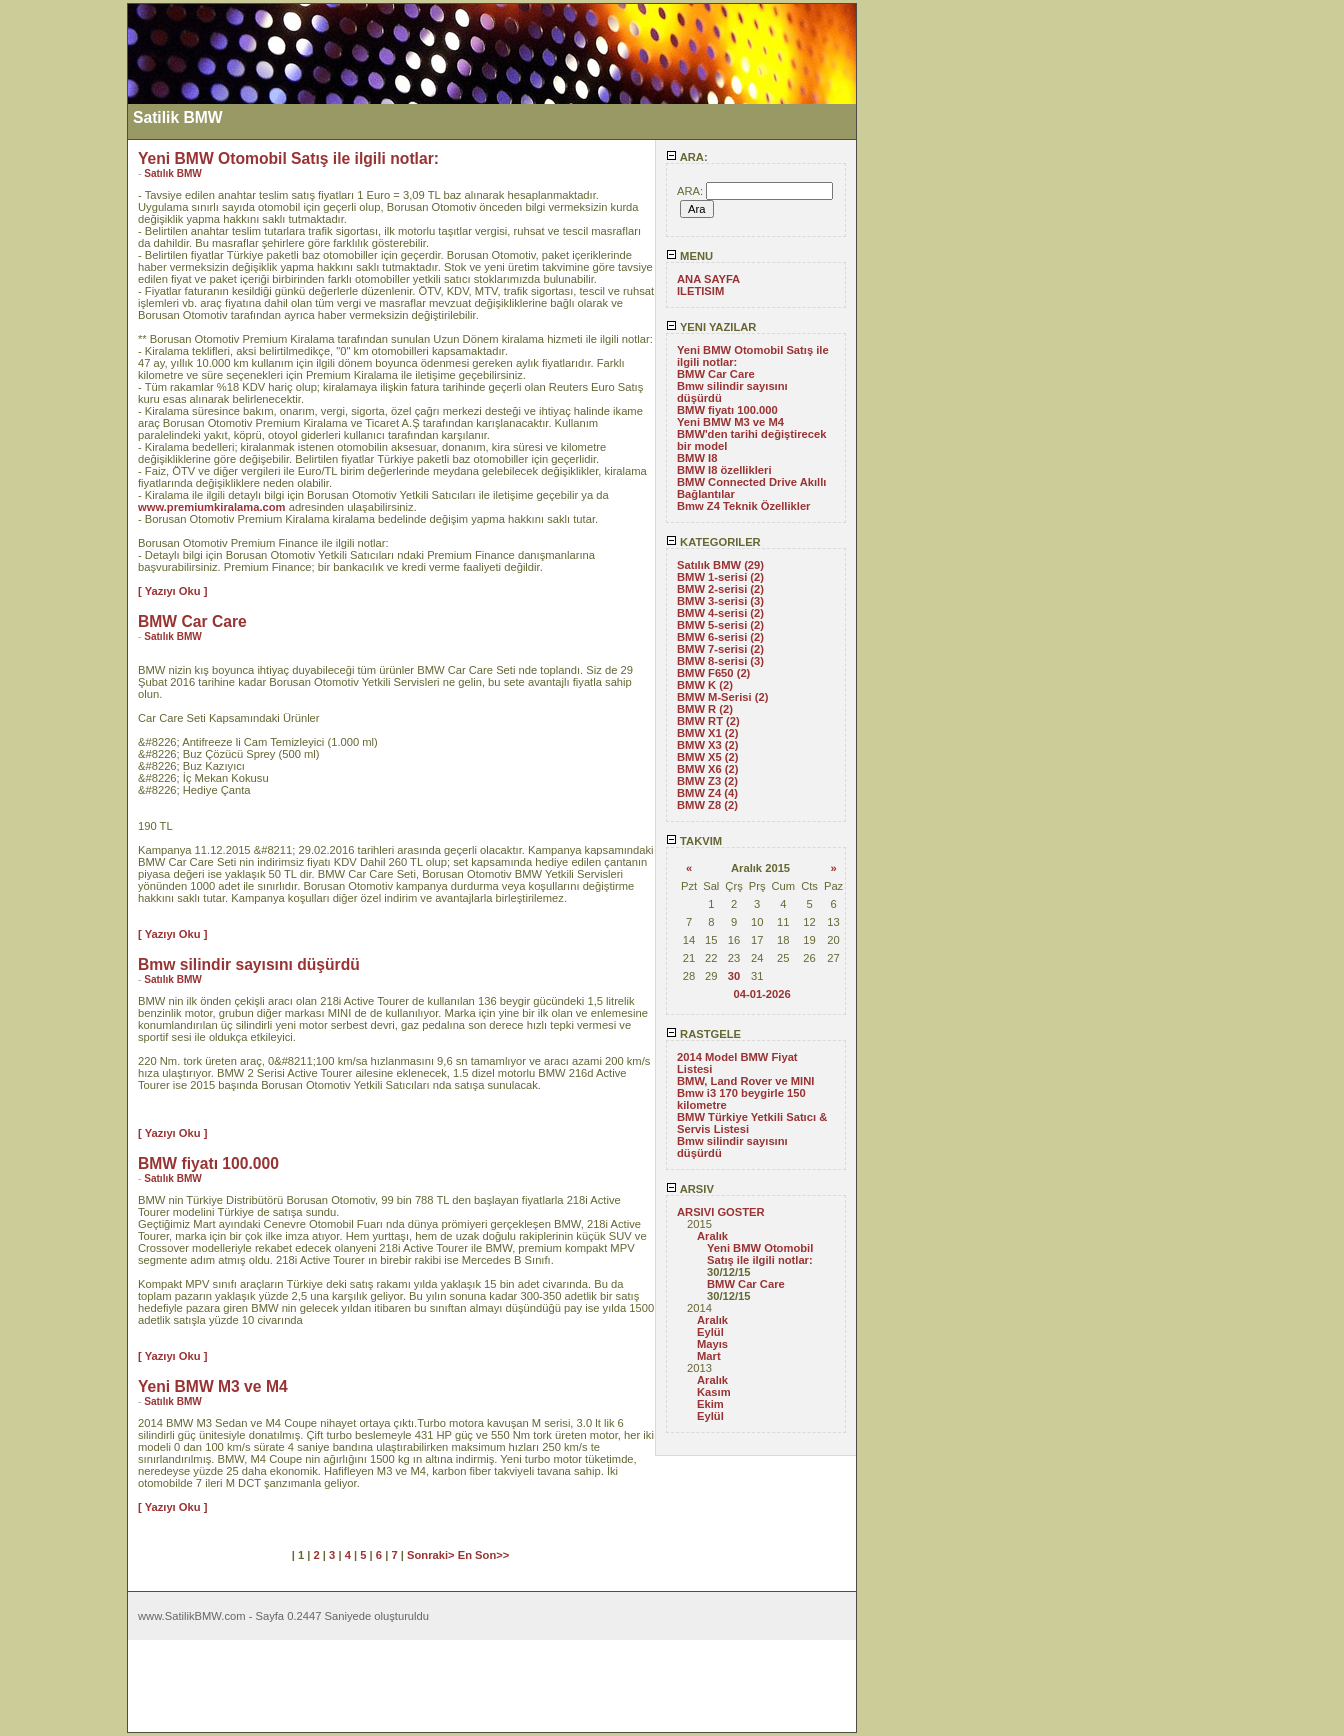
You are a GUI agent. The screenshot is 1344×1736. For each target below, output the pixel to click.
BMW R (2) (705, 709)
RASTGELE (703, 1034)
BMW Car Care (716, 374)
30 (734, 976)
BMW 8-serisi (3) (720, 661)
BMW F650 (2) (713, 673)
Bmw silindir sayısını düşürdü (249, 964)
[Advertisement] (63, 303)
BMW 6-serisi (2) (720, 637)
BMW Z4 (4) (707, 793)
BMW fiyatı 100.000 (727, 410)
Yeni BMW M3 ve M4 (730, 422)
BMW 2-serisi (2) (720, 589)
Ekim (710, 1404)
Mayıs (712, 1344)
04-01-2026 (761, 994)
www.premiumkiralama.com (212, 507)
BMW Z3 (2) (707, 781)
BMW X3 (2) (708, 745)
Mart (709, 1356)
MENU (689, 256)
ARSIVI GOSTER (721, 1212)
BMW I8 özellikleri (724, 470)
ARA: (687, 157)
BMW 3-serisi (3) (720, 601)
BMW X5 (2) (708, 757)
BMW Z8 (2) (707, 805)
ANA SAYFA (708, 279)
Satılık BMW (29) (720, 565)
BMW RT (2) (708, 721)
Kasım (714, 1392)
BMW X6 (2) (708, 769)
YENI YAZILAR (711, 327)
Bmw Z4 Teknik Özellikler (743, 506)
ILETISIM (700, 291)
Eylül (710, 1332)
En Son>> (484, 1555)
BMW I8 (697, 458)
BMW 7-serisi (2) (720, 649)
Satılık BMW (173, 173)
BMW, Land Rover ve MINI (745, 1081)
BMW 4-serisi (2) (720, 613)
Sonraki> (432, 1555)
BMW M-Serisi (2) (722, 697)
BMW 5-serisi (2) (720, 625)
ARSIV (690, 1189)
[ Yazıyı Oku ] (172, 591)
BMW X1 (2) (708, 733)
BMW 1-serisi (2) (720, 577)
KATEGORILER (713, 542)
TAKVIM (694, 841)
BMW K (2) (705, 685)
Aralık (712, 1236)
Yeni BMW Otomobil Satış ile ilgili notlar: (760, 1254)
